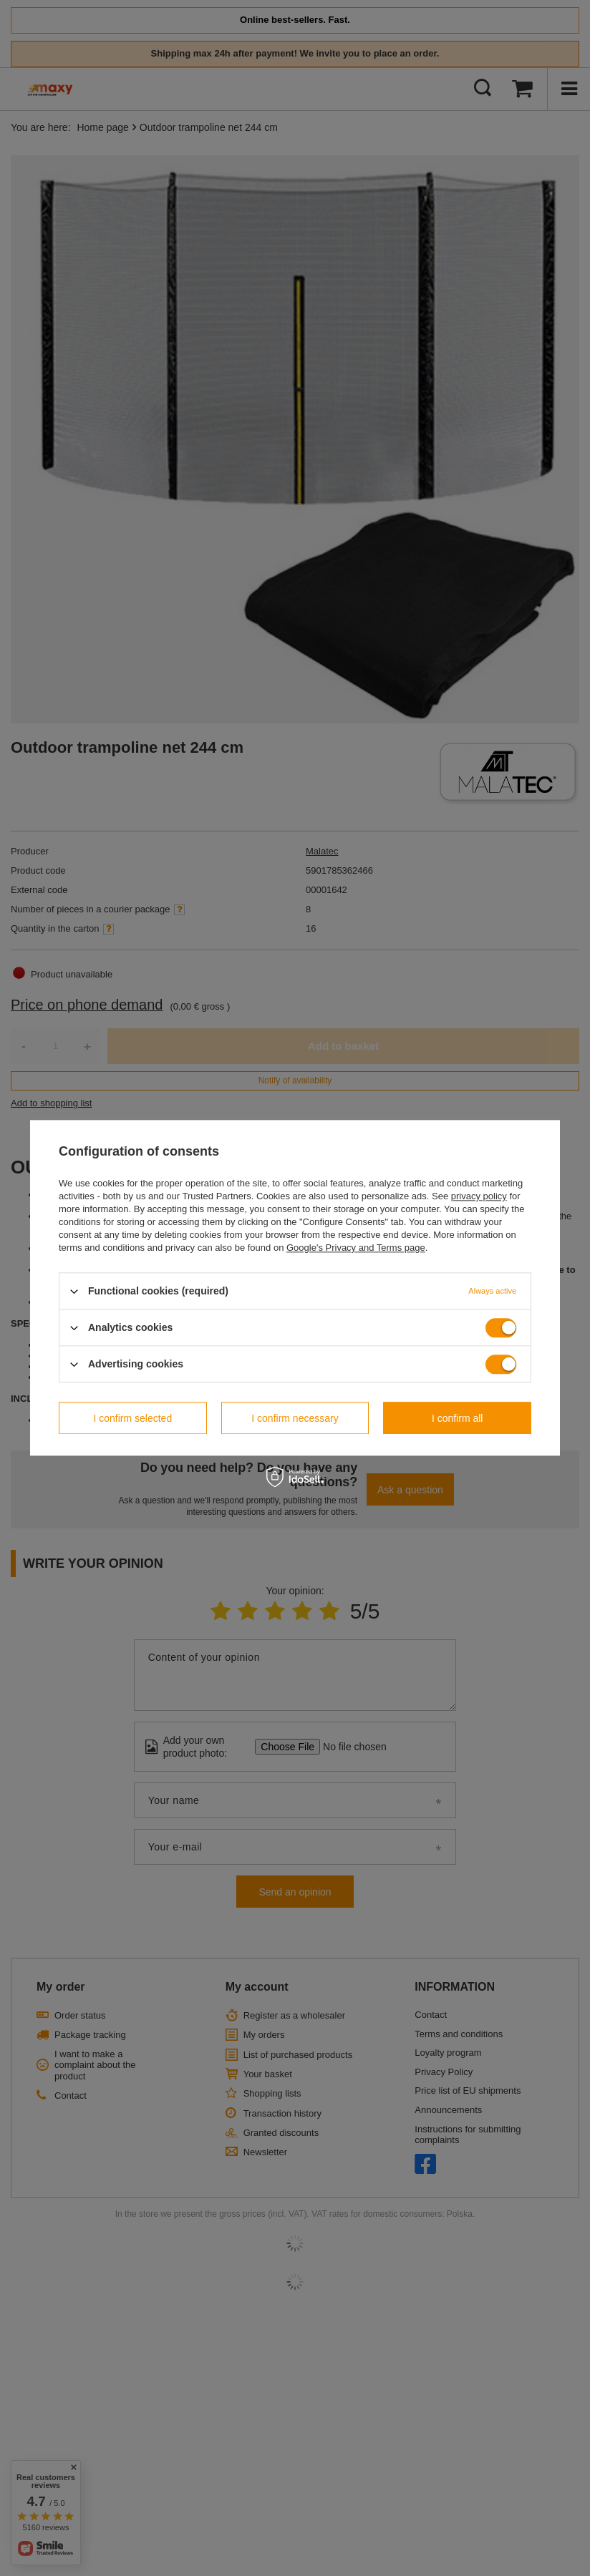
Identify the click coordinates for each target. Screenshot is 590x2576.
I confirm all (457, 1418)
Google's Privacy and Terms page (355, 1247)
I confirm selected (132, 1418)
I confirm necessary (294, 1418)
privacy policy (479, 1196)
